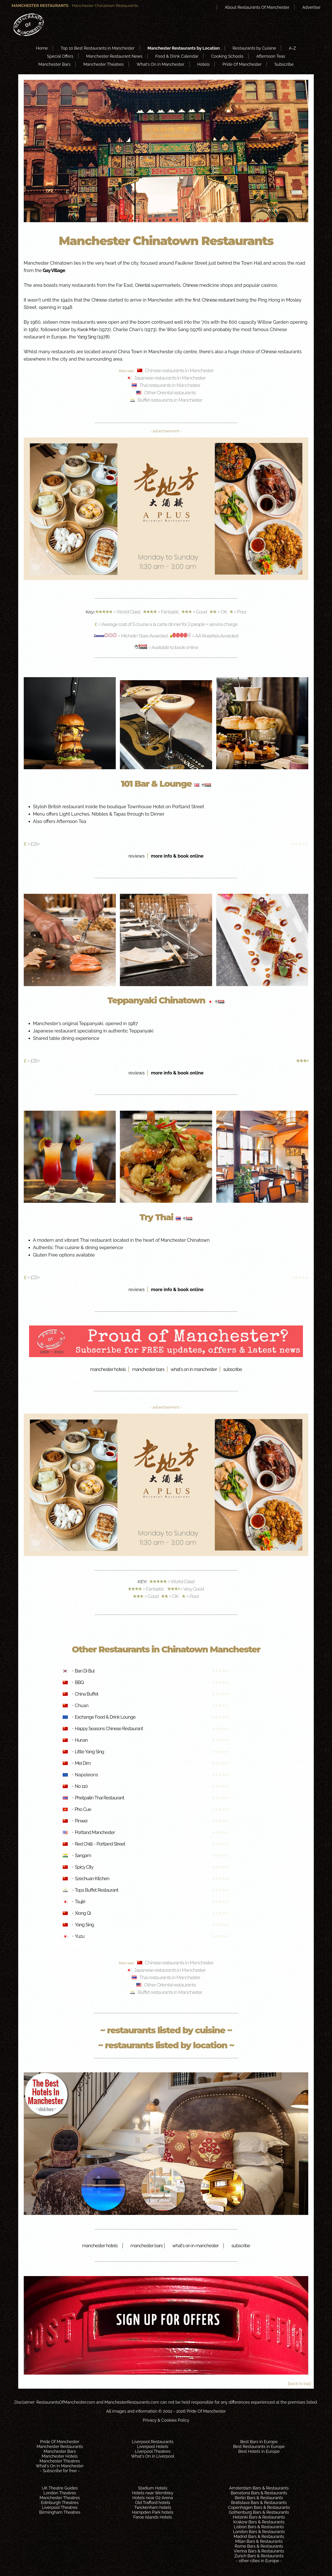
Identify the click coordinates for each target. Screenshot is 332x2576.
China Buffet (86, 1694)
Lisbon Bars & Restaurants (259, 2526)
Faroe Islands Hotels (152, 2517)
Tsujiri (80, 1901)
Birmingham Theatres (59, 2512)
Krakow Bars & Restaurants (259, 2521)
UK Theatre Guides (60, 2488)
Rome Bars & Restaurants (259, 2546)
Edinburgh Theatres (60, 2502)
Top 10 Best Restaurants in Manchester (98, 48)
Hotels (203, 64)
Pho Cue (82, 1809)
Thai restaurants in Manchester (169, 385)
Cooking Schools (227, 56)
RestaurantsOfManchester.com (65, 2402)
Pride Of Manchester (242, 64)
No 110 (81, 1786)
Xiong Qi (83, 1913)
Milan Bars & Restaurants (259, 2541)
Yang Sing (86, 337)
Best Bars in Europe (259, 2441)
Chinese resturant (218, 300)
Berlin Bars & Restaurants (259, 2497)
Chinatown (198, 1240)
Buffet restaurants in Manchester (169, 400)
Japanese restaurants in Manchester (169, 378)
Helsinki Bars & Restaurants (259, 2517)
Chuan (82, 1705)
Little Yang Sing (89, 1751)
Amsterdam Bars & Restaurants (259, 2488)
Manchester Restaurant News (114, 56)
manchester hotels (108, 1369)
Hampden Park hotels (152, 2512)
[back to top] (299, 2384)
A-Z (292, 48)
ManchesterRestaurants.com (131, 2402)
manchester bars (148, 1369)
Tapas (119, 814)
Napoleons (86, 1774)
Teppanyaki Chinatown (156, 1000)
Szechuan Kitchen (92, 1878)
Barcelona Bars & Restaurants (259, 2492)
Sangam (83, 1855)
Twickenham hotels (152, 2507)
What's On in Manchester (160, 64)
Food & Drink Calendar (176, 56)
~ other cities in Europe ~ (259, 2560)
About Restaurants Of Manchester (257, 7)
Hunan (81, 1740)
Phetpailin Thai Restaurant (99, 1798)
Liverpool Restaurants (153, 2441)
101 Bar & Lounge (156, 783)
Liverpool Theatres (153, 2451)
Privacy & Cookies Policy (166, 2420)
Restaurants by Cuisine (254, 48)
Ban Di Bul (84, 1671)
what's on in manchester (194, 1369)
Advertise (311, 7)
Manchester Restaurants (60, 2446)
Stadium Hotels (152, 2488)
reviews (136, 856)
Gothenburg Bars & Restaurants (259, 2512)
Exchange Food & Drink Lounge (105, 1717)
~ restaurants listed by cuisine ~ (166, 2030)
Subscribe (283, 64)
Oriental (142, 285)
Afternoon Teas (270, 56)
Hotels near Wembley (152, 2492)
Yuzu (79, 1936)
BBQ (79, 1682)
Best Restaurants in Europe (259, 2446)
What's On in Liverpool (152, 2456)
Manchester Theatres (103, 64)
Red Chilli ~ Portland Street (100, 1844)
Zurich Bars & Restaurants (258, 2555)
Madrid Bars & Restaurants (259, 2536)
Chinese (190, 285)
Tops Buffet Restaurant (96, 1890)
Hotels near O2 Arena (152, 2497)
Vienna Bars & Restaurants (259, 2551)
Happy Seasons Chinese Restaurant (109, 1728)
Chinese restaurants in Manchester (178, 370)
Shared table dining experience (66, 1038)
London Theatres (60, 2492)
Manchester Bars (54, 64)
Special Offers (60, 56)
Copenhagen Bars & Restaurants (259, 2507)
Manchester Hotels (60, 2456)
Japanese (43, 1031)
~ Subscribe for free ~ (59, 2470)
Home (42, 48)
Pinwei (81, 1821)
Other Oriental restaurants (169, 392)
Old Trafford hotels (152, 2502)
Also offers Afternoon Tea (59, 821)
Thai (84, 1240)
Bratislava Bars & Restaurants (259, 2502)
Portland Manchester (95, 1832)
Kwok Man (87, 329)
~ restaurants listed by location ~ (166, 2045)
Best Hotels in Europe (258, 2451)
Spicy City (84, 1867)
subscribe (232, 1369)
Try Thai (156, 1217)
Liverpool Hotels (152, 2446)
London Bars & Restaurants (259, 2531)
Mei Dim (83, 1763)
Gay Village (53, 270)
